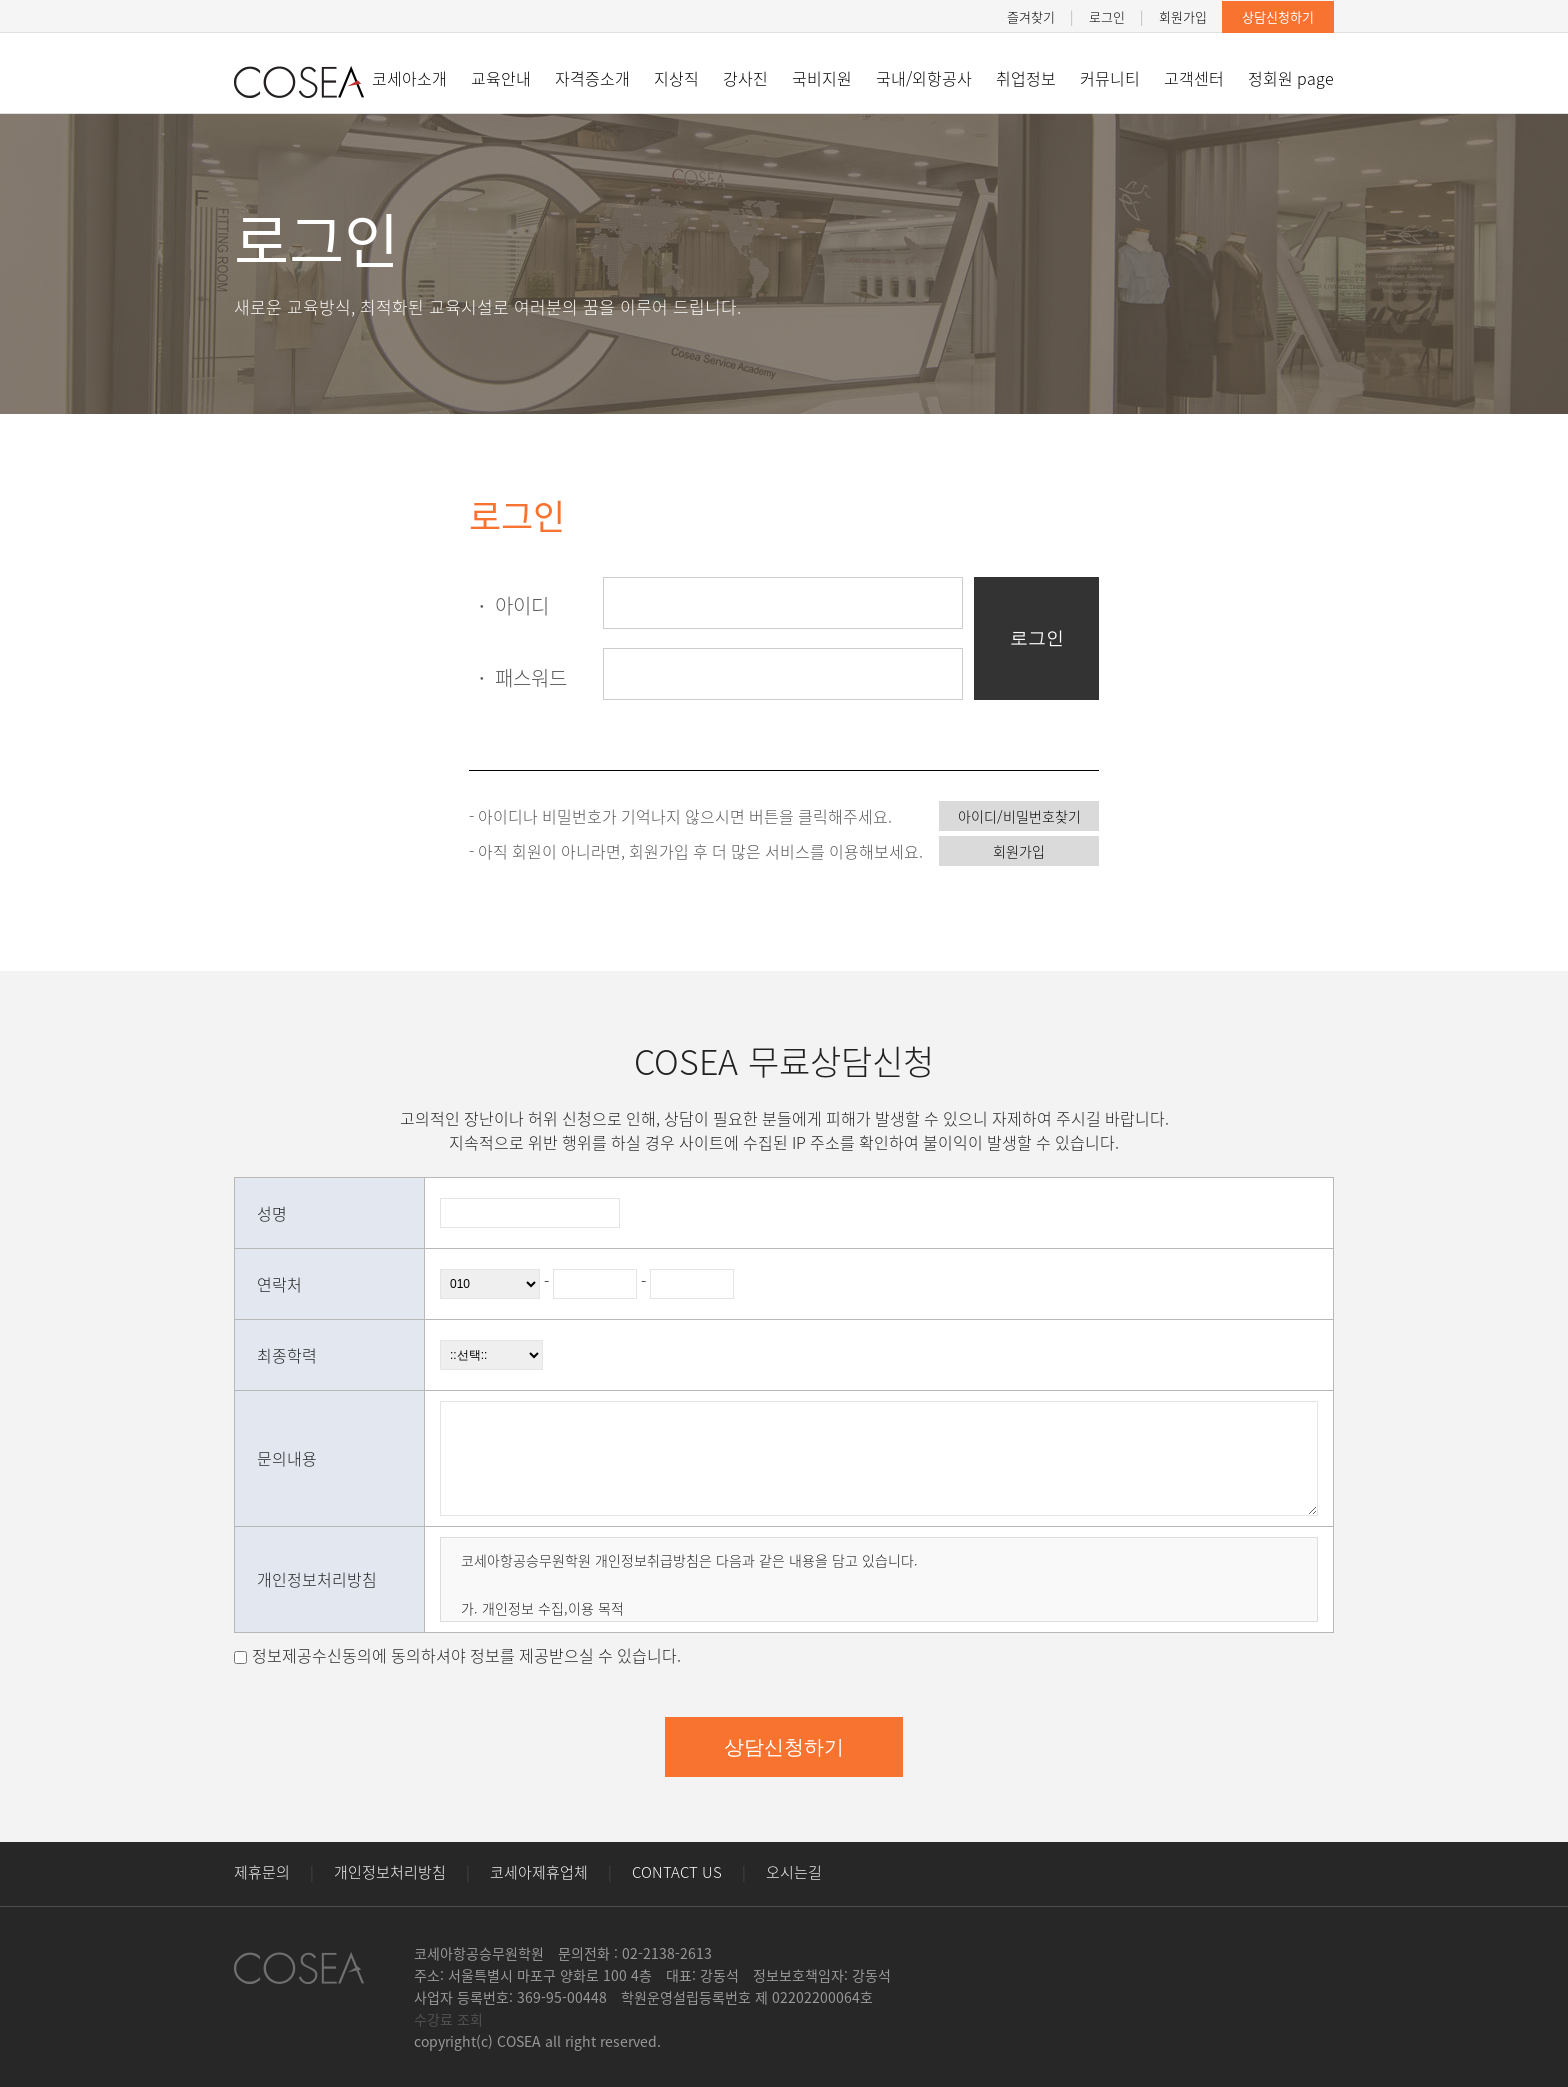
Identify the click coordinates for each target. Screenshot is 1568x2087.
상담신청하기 (1278, 16)
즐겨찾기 (1031, 16)
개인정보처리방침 (390, 1872)
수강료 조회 (448, 2019)
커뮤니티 (1110, 78)
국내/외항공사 (924, 78)
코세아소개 (409, 78)
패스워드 (518, 677)
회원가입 (1183, 16)
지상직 (676, 78)
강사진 (745, 78)
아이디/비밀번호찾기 (1019, 816)
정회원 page (1291, 78)
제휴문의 (262, 1872)
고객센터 (1194, 78)
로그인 (1107, 16)
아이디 (509, 605)
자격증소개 (592, 78)
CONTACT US (677, 1872)
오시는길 (794, 1872)
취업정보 (1026, 78)
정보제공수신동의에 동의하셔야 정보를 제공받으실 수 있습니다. (466, 1655)
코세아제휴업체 (539, 1872)
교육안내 (501, 78)
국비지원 (822, 78)
